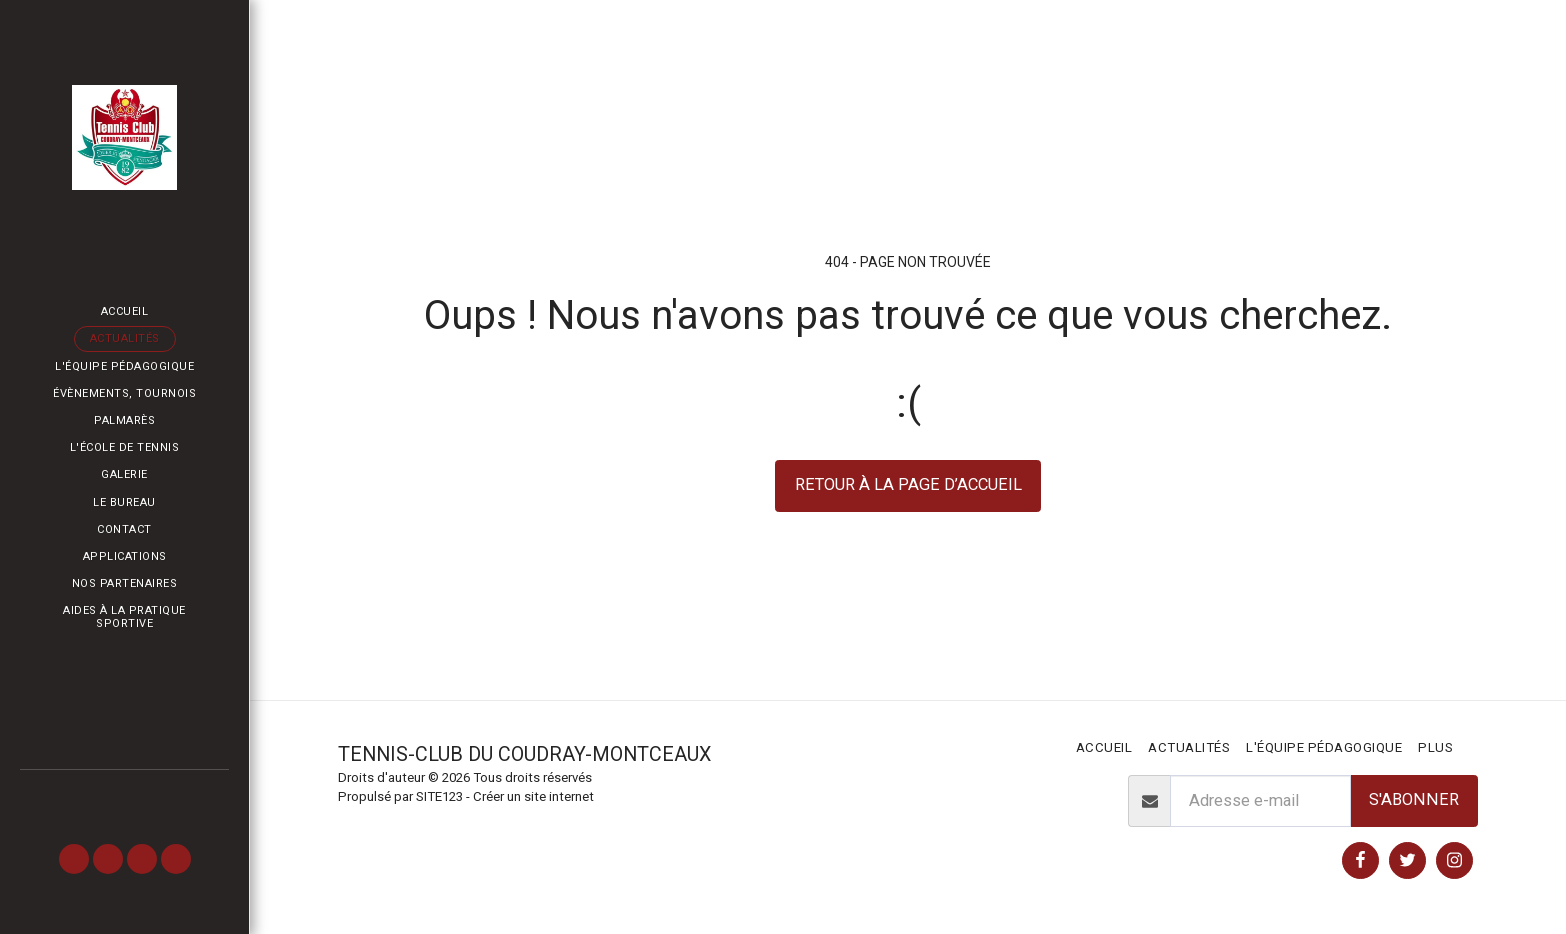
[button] (74, 859)
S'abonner (1414, 799)
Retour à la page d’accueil (908, 484)
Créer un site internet (533, 796)
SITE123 (439, 796)
